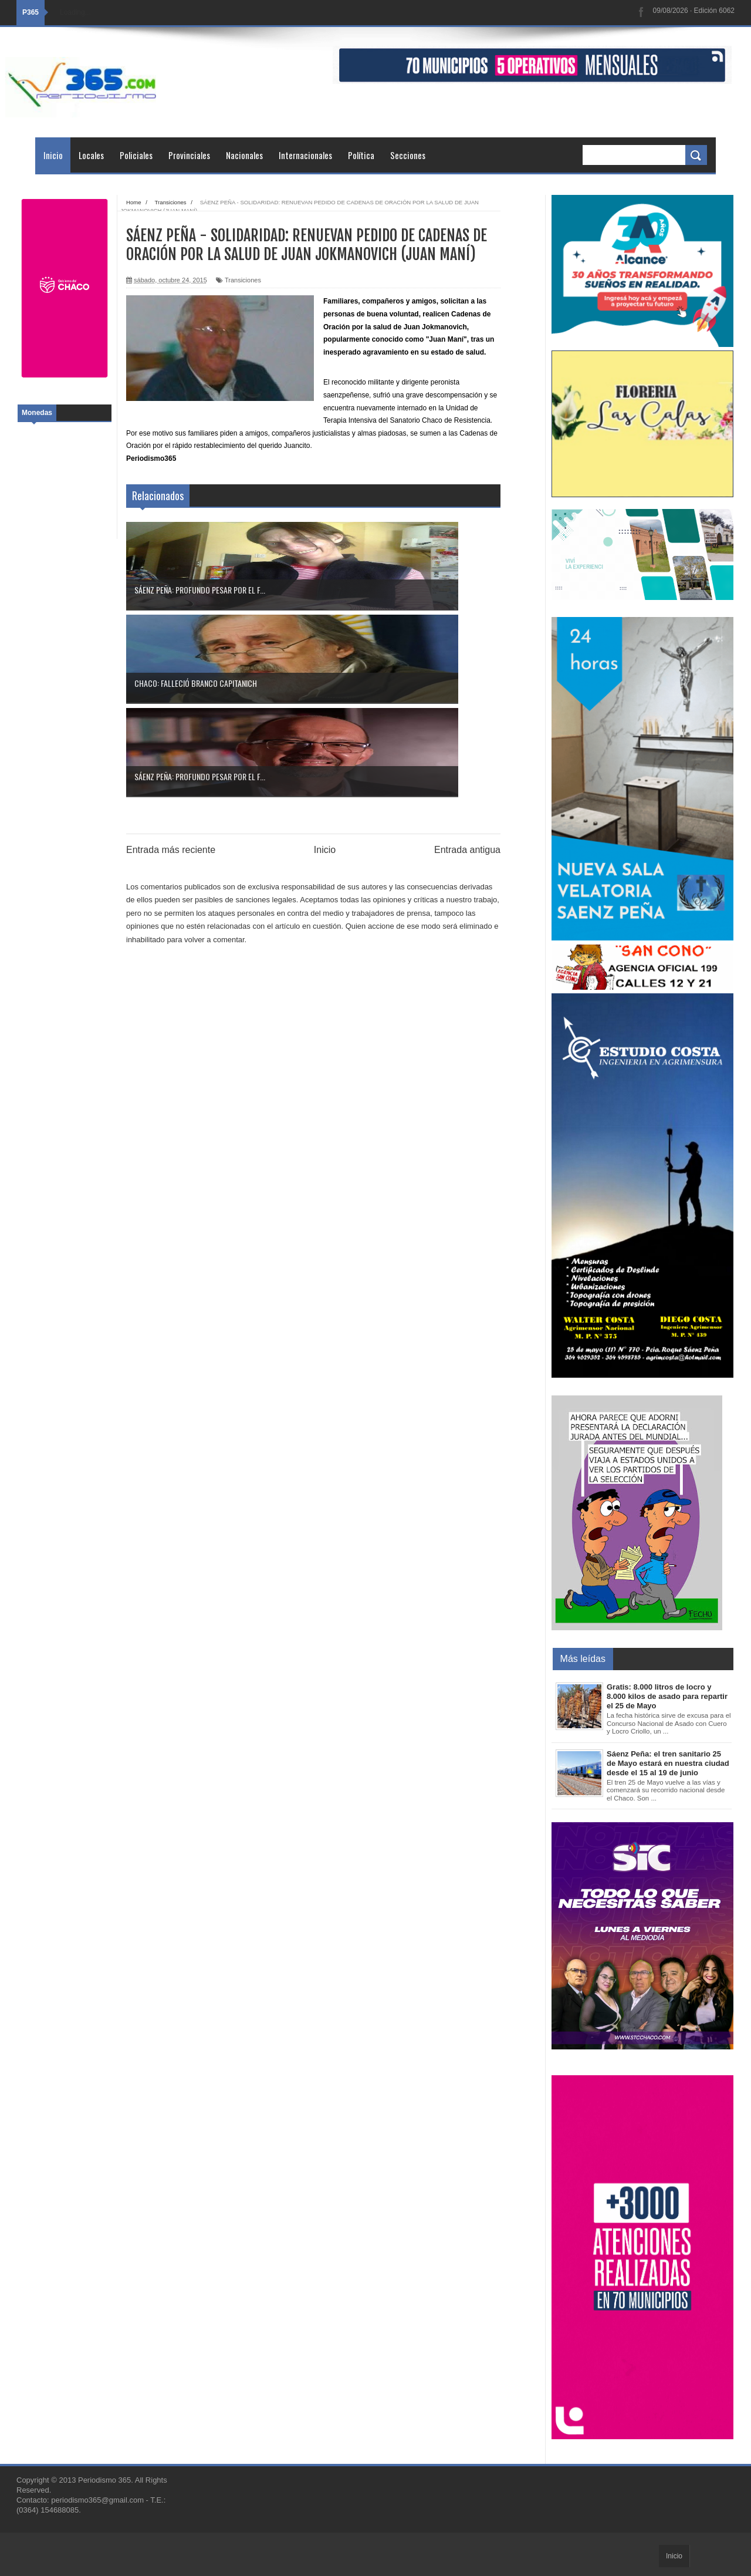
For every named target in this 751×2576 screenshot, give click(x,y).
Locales (91, 155)
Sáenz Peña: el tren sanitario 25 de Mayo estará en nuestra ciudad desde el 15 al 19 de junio (668, 1762)
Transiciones (243, 280)
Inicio (53, 155)
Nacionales (244, 155)
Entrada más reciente (170, 663)
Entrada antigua (467, 663)
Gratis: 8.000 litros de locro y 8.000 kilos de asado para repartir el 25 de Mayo (667, 1696)
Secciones (407, 155)
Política (361, 155)
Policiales (136, 155)
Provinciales (189, 155)
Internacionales (305, 155)
